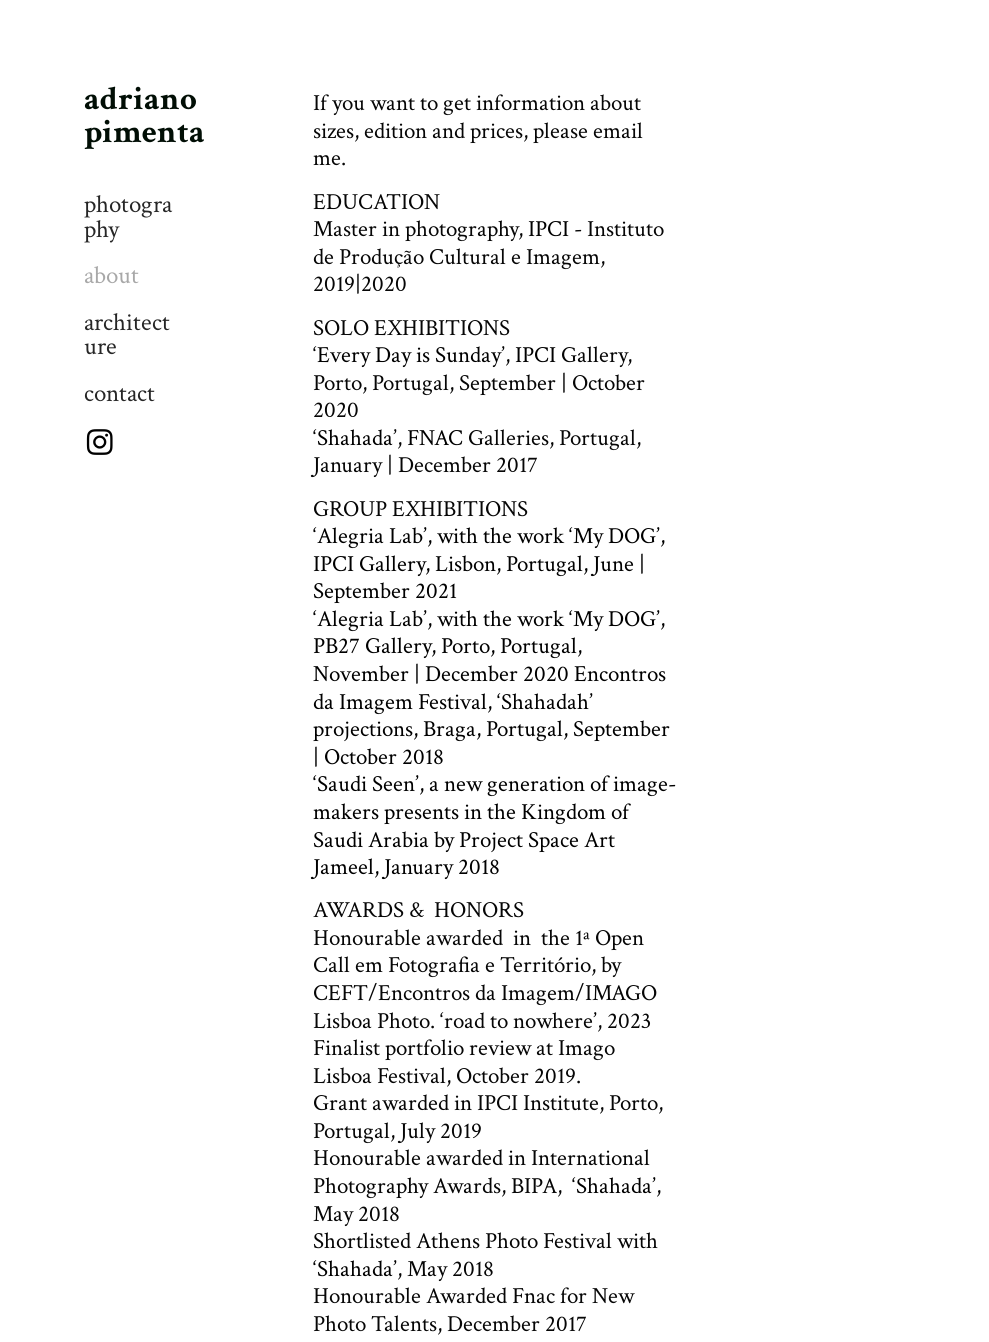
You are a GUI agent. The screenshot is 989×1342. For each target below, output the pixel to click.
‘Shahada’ (355, 1269)
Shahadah (545, 702)
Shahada (355, 438)
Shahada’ (616, 1186)
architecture (127, 335)
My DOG (614, 536)
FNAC (435, 438)
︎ (100, 444)
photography (128, 217)
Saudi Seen (366, 784)
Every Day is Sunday (409, 355)
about (111, 276)
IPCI (548, 229)
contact (119, 394)
